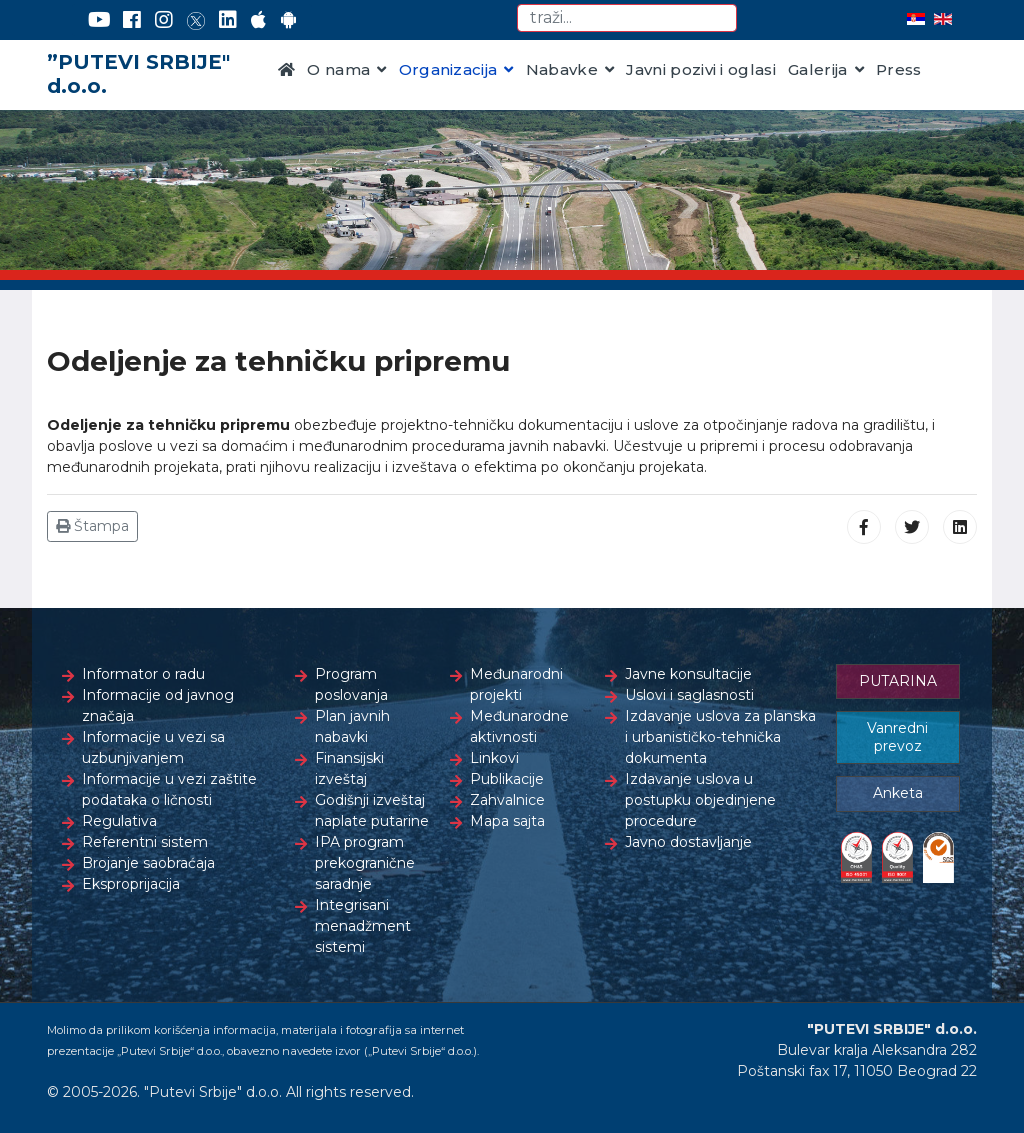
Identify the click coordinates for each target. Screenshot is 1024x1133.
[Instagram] (164, 20)
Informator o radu (143, 674)
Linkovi (494, 758)
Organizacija (448, 69)
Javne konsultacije (688, 674)
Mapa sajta (507, 821)
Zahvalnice (507, 800)
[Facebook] (132, 20)
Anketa (898, 793)
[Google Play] (289, 20)
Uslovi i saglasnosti (689, 695)
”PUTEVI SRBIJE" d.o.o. (138, 74)
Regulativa (119, 821)
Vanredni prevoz (897, 737)
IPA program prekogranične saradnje (365, 863)
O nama (338, 69)
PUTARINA (898, 681)
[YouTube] (99, 20)
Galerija (818, 69)
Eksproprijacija (131, 884)
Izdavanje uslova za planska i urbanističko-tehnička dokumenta (720, 737)
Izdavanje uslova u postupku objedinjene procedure (700, 800)
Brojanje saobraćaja (148, 863)
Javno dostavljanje (688, 842)
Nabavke (562, 69)
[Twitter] (196, 20)
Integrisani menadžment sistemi (363, 926)
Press (899, 69)
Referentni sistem (145, 842)
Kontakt (310, 129)
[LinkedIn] (228, 20)
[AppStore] (258, 20)
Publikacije (507, 779)
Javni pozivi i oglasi (701, 69)
